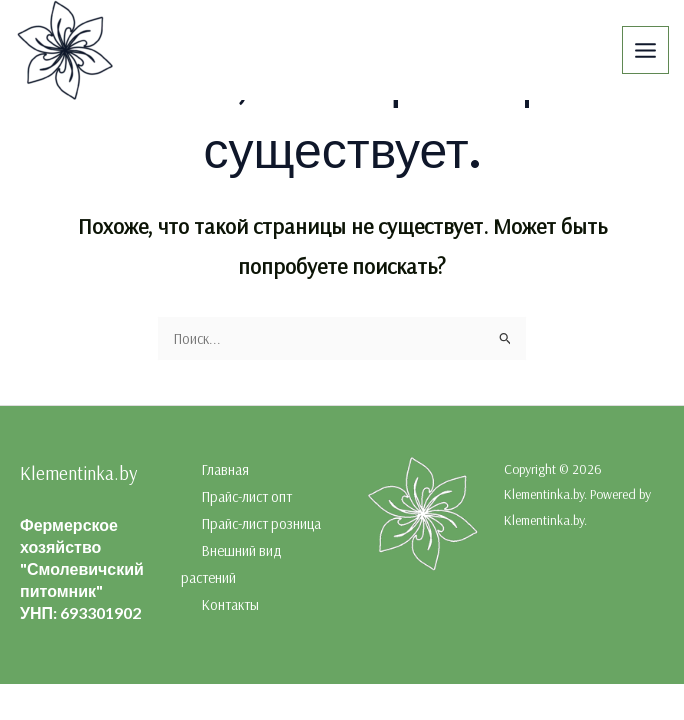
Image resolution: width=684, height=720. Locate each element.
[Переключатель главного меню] (645, 49)
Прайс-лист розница (261, 523)
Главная (225, 469)
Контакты (230, 604)
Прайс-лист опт (246, 496)
